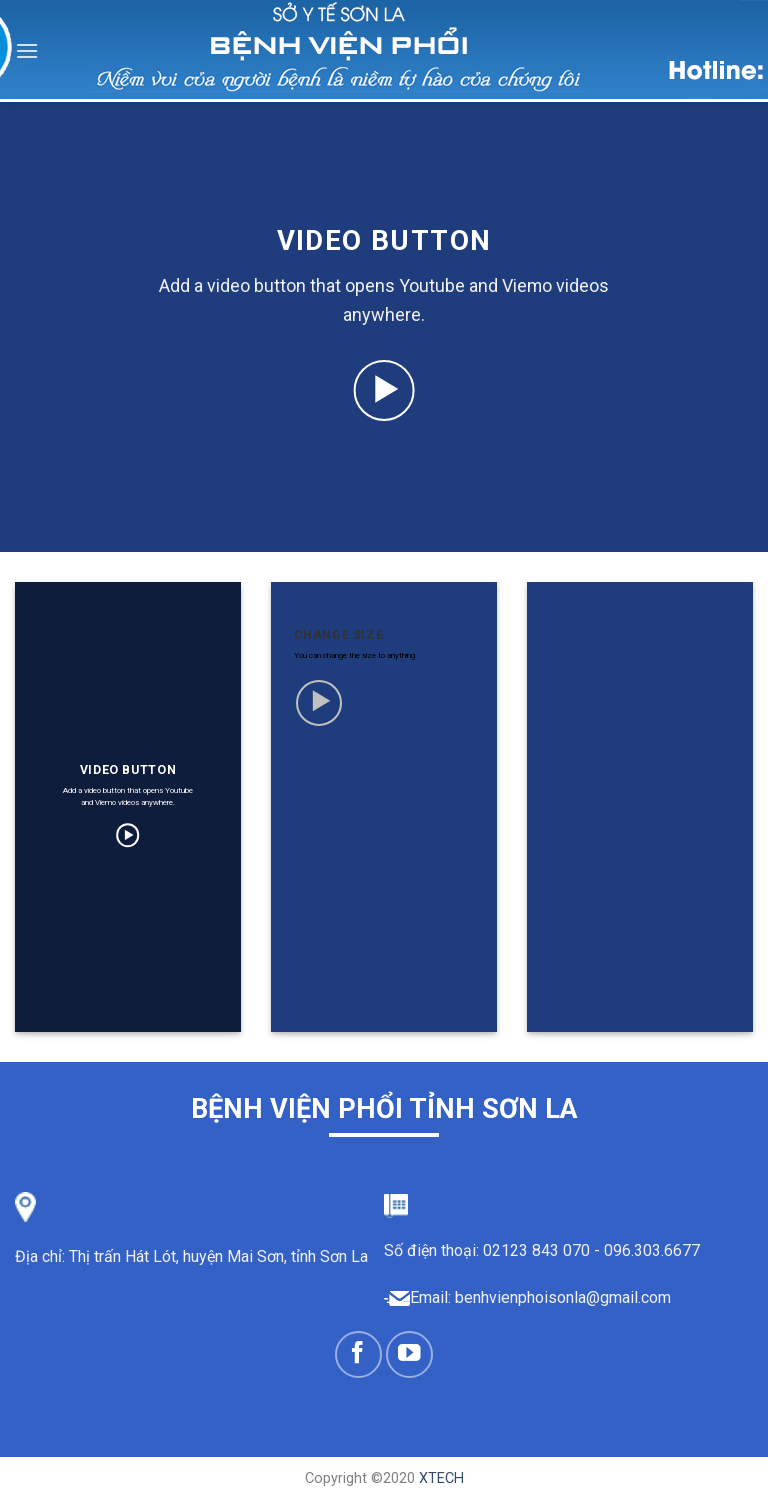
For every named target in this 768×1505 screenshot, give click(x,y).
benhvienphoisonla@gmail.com (563, 1297)
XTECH (441, 1478)
